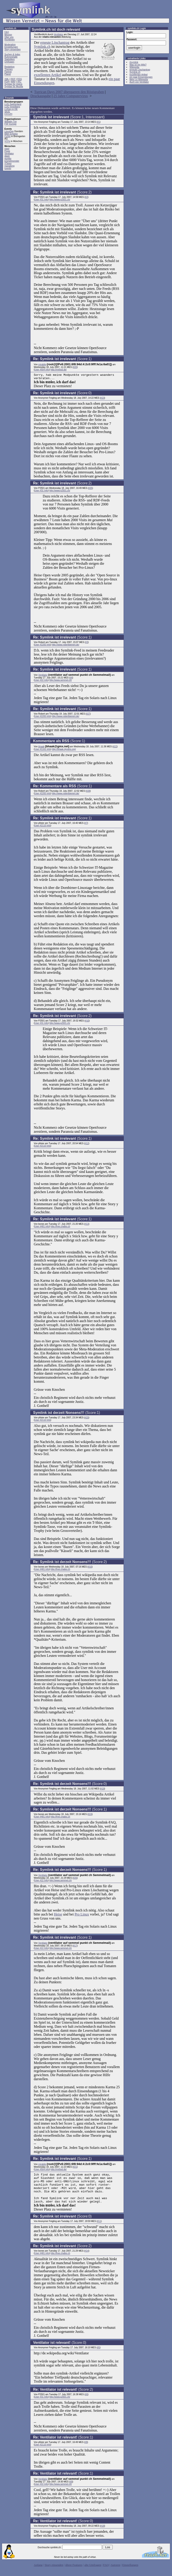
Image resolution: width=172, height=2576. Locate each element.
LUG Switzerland (12, 104)
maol (6, 148)
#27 (88, 715)
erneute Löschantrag (54, 42)
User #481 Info (41, 1228)
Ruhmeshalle (10, 57)
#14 (87, 2258)
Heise (58, 1916)
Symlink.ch (42, 46)
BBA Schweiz (11, 134)
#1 (98, 122)
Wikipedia (134, 67)
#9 (71, 2489)
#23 (102, 399)
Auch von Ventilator (139, 82)
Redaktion (9, 67)
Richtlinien (9, 39)
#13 (87, 1225)
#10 (87, 1022)
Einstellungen (11, 47)
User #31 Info (41, 199)
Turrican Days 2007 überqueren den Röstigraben (69, 92)
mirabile (42, 364)
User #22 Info (41, 681)
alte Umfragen (92, 2572)
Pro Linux (82, 1916)
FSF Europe (10, 124)
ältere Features (73, 2572)
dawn (7, 156)
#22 (115, 748)
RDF (13, 79)
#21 (75, 2168)
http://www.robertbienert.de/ (65, 646)
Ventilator (9, 153)
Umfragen (9, 62)
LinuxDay (9, 131)
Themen (8, 69)
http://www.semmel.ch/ (60, 681)
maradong (9, 166)
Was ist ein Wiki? (137, 64)
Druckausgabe (40, 96)
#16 (90, 1568)
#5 (98, 2355)
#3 (86, 643)
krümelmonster (11, 161)
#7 (86, 824)
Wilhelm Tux (10, 121)
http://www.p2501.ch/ (59, 199)
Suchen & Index (12, 54)
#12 (87, 1145)
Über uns (9, 37)
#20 (75, 367)
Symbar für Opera (13, 84)
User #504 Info (41, 369)
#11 (99, 2228)
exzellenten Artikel (47, 75)
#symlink (133, 62)
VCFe (7, 141)
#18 (102, 2533)
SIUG (7, 111)
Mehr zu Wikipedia (138, 79)
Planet (7, 74)
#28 (88, 792)
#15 (87, 1419)
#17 (75, 1947)
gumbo (7, 158)
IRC (19, 81)
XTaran (8, 163)
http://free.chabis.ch (60, 1228)
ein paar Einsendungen (141, 77)
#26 (75, 1879)
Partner (8, 71)
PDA (6, 81)
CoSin (7, 136)
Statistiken (9, 59)
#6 (86, 2402)
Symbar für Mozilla (13, 86)
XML (6, 79)
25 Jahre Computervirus (71, 96)
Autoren (115, 2572)
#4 (71, 679)
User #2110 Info (42, 827)
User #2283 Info (42, 646)
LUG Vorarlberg (12, 106)
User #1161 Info (42, 750)
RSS (19, 79)
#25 (90, 489)
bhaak (41, 748)
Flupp (7, 151)
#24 (90, 1815)
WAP (13, 81)
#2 (86, 197)
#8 (86, 2449)
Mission (8, 34)
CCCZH (8, 114)
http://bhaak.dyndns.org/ (64, 750)
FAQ (6, 32)
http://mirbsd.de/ (59, 369)
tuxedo (7, 168)
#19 (102, 1790)
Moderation (10, 44)
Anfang (38, 2572)
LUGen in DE (11, 109)
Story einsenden (12, 49)
